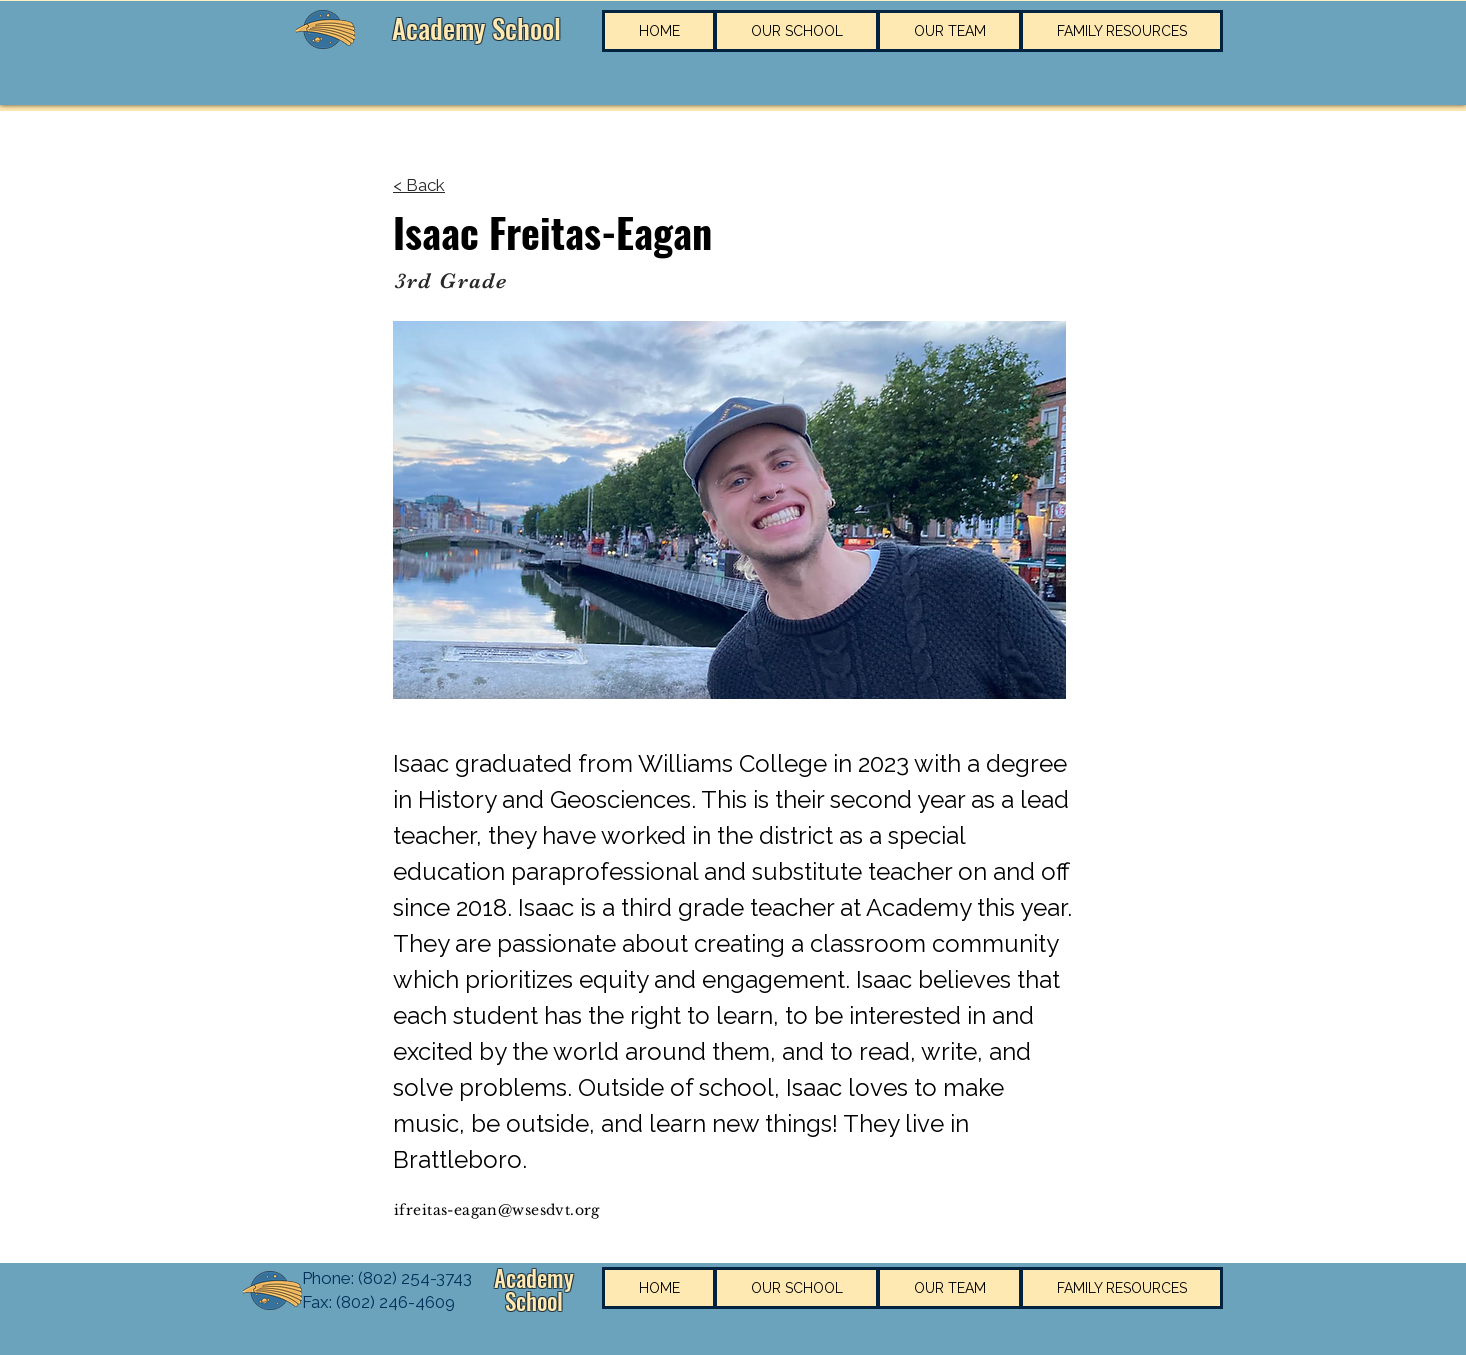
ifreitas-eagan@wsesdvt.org (497, 1210)
